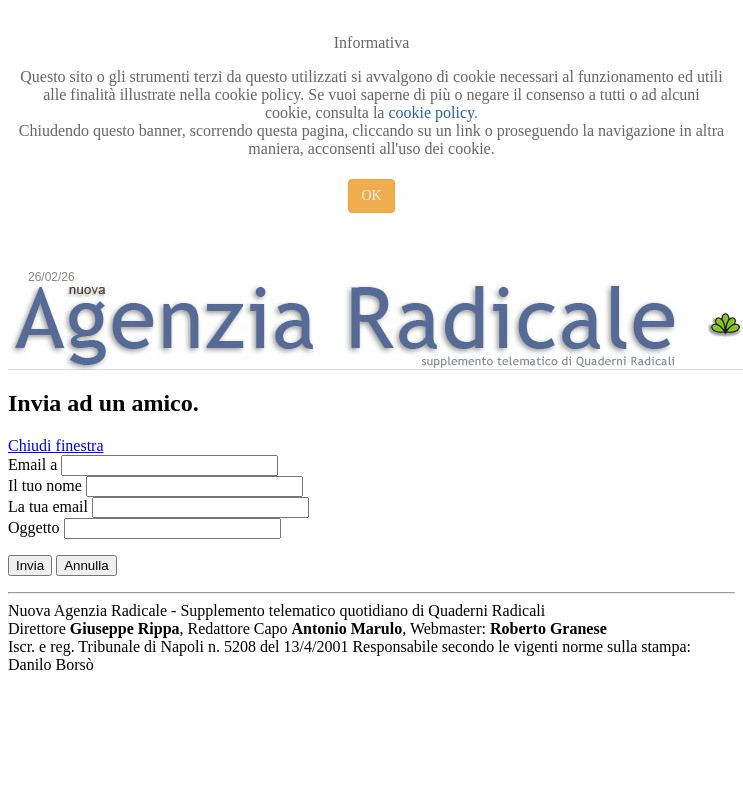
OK (371, 195)
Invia (30, 565)
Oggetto (34, 527)
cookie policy (431, 112)
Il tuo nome (45, 485)
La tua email (48, 506)
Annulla (86, 565)
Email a (32, 464)
